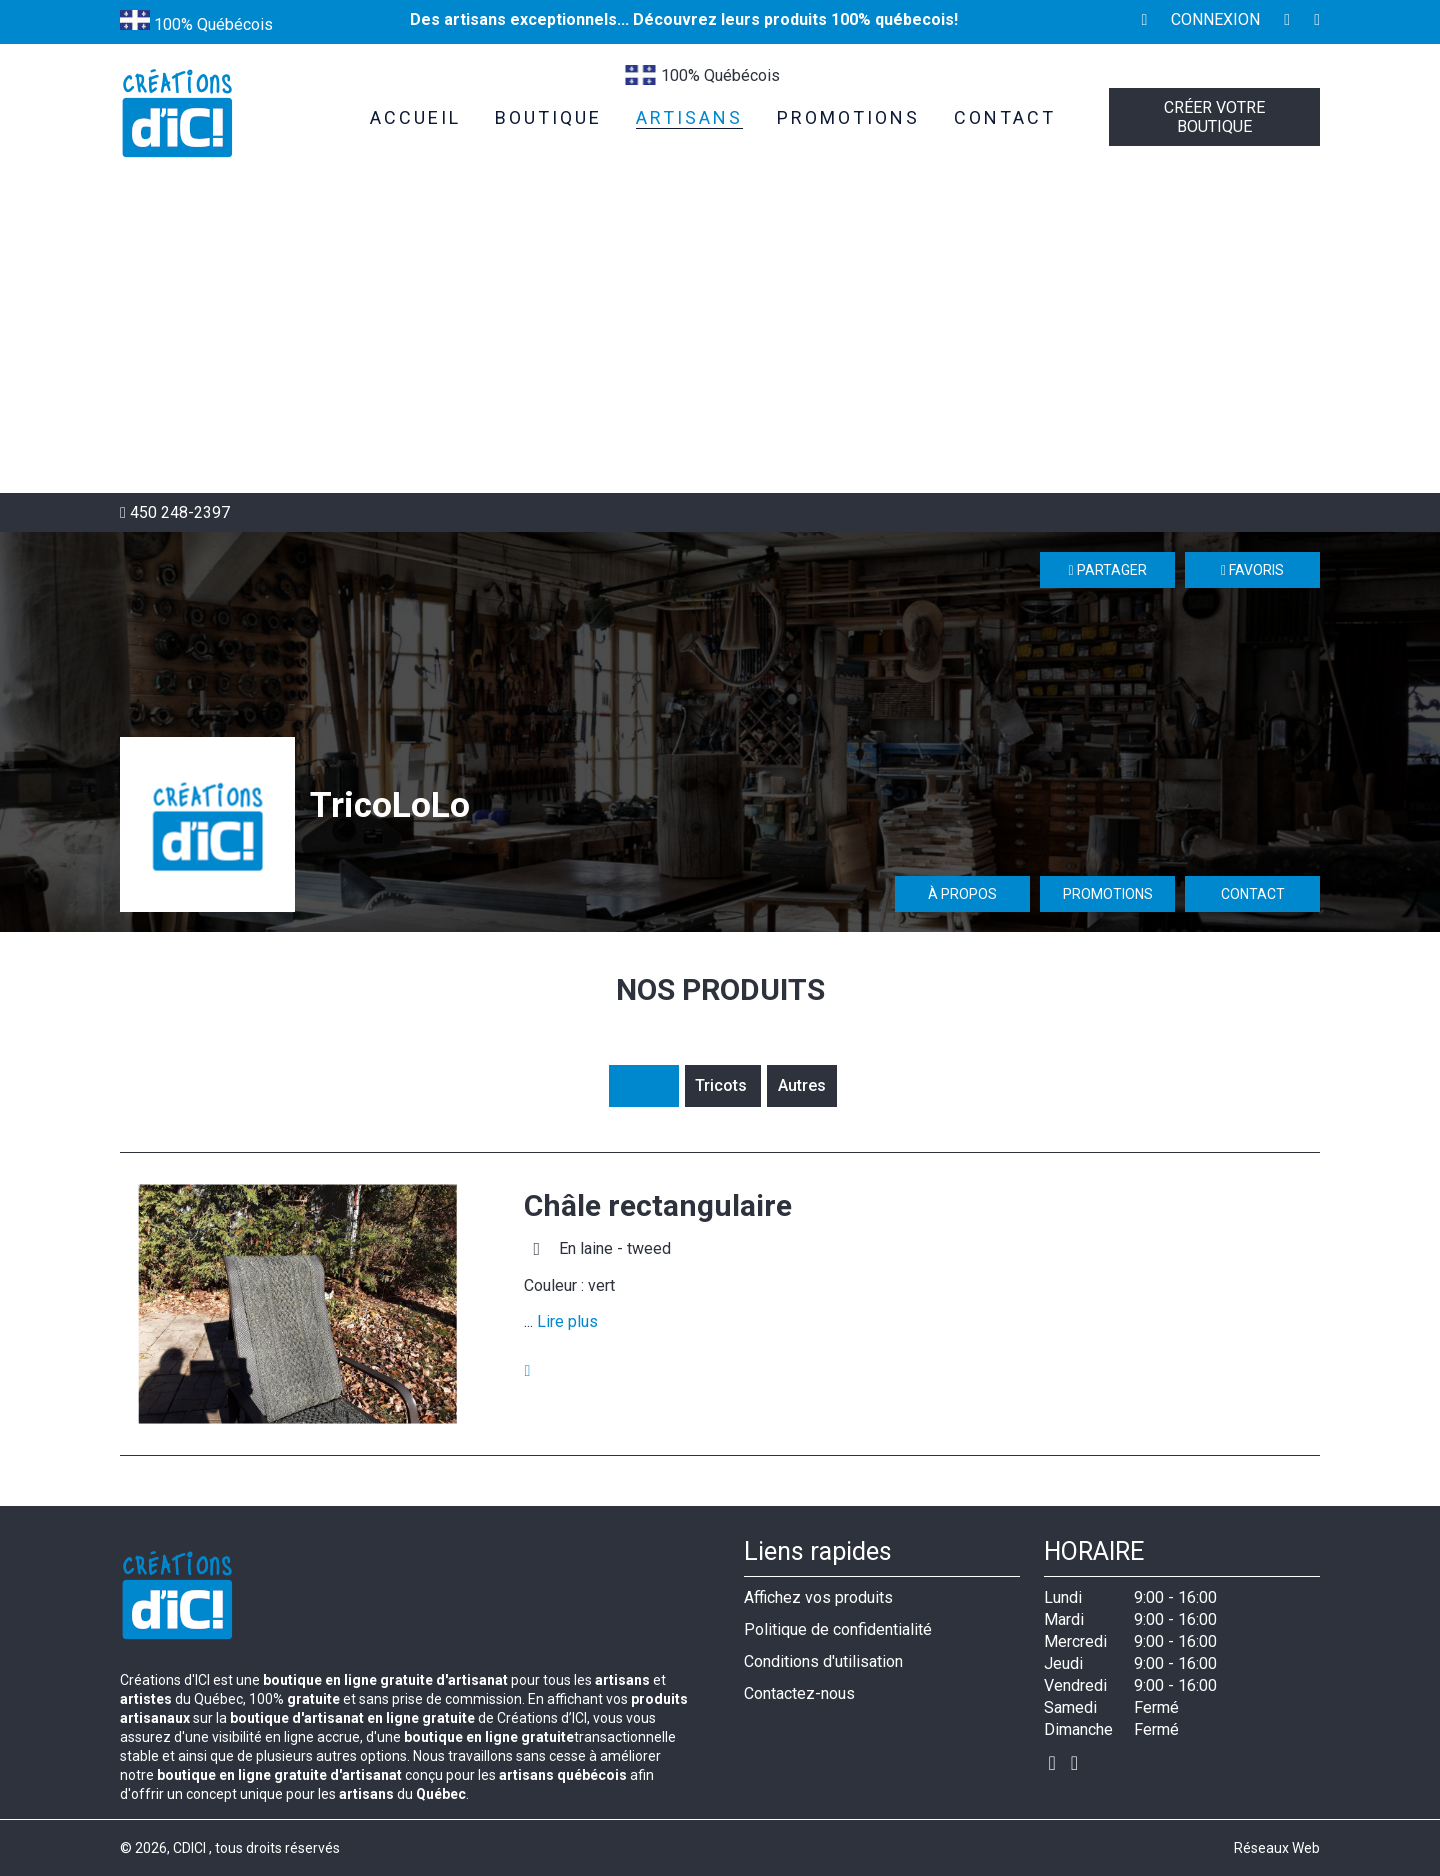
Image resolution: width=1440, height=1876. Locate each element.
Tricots (723, 1085)
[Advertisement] (720, 343)
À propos (962, 894)
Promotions (1108, 894)
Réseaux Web (1277, 1848)
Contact (1253, 894)
